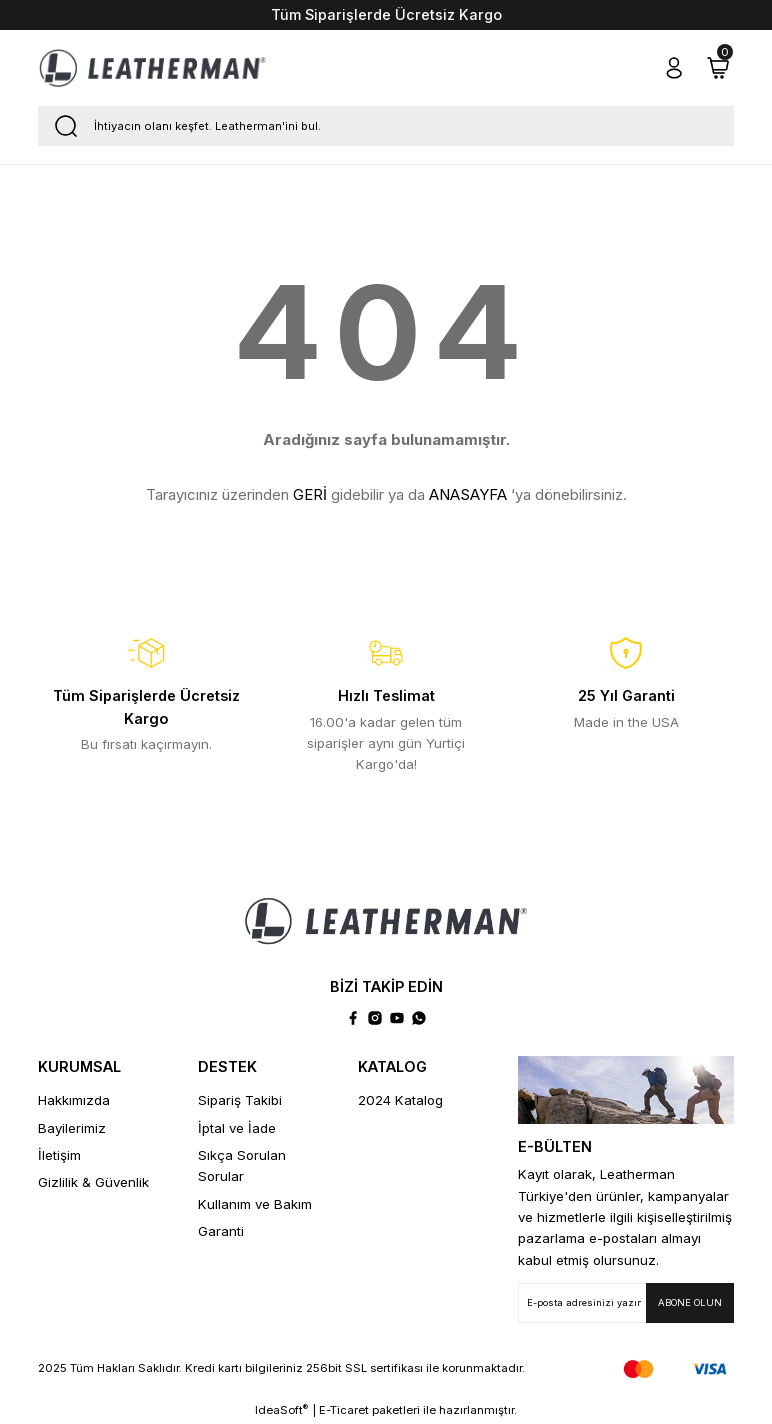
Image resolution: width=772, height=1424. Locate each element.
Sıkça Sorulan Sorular (242, 1165)
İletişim (59, 1155)
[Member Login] (674, 68)
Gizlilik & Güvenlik (93, 1182)
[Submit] (690, 1303)
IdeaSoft (281, 1409)
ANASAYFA (468, 494)
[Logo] (152, 68)
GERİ (310, 494)
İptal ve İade (237, 1128)
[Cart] (718, 68)
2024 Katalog (400, 1100)
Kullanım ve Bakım (255, 1204)
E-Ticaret (344, 1410)
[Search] (386, 126)
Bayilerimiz (72, 1128)
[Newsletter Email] (626, 1303)
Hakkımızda (74, 1100)
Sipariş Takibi (240, 1100)
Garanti (221, 1231)
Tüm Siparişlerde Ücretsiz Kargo (386, 14)
